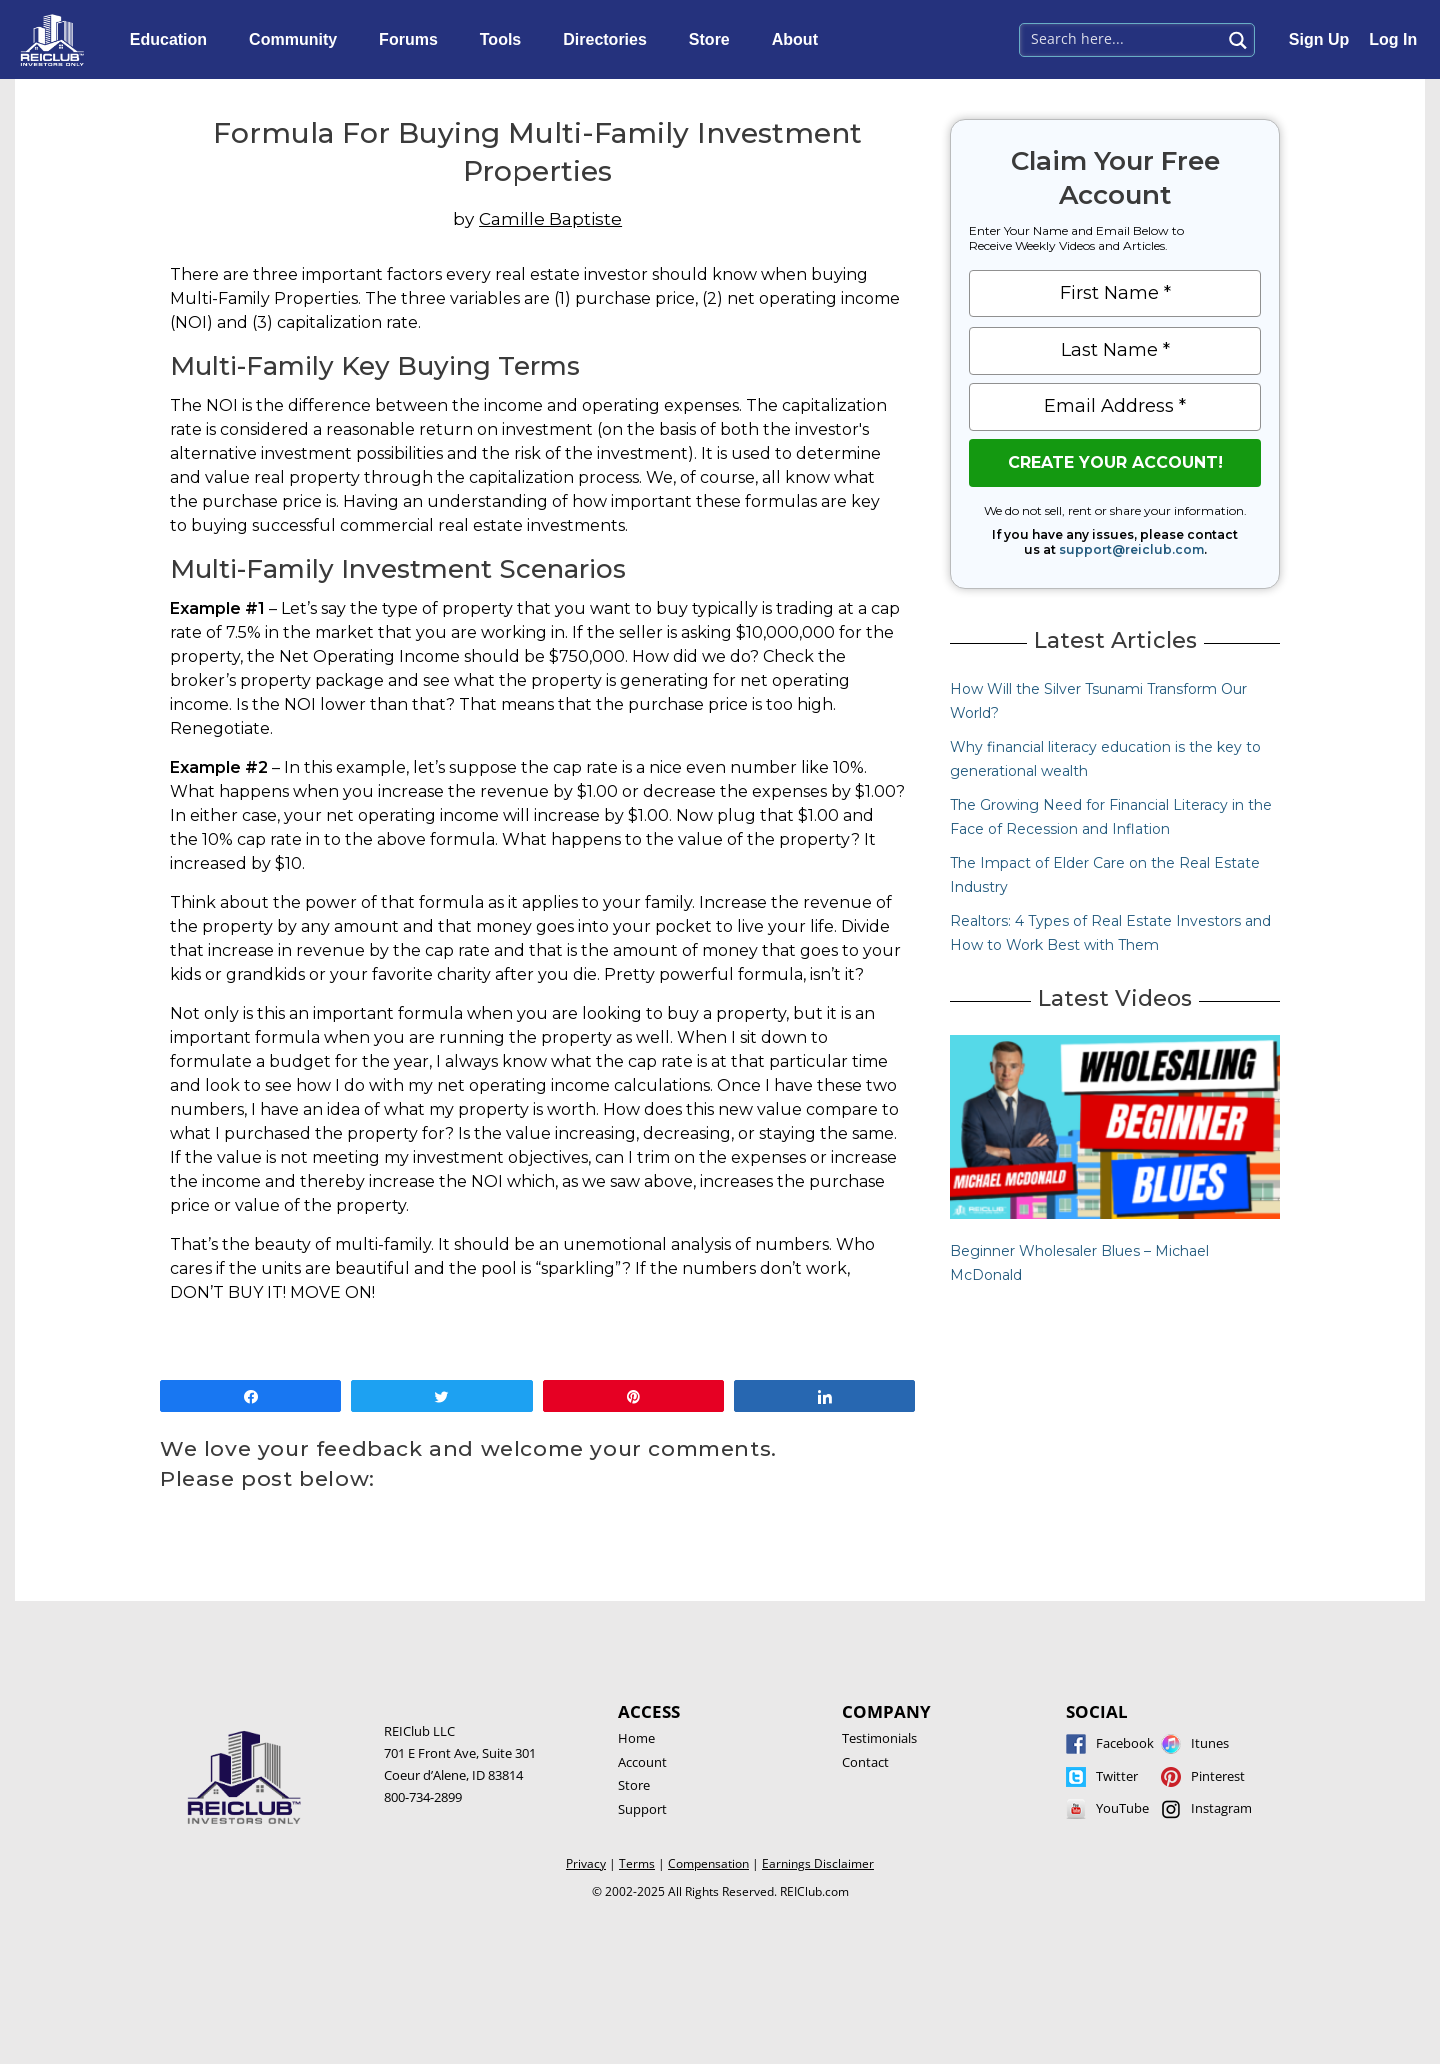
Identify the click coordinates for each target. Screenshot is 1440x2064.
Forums (413, 40)
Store (714, 40)
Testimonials (879, 1738)
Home (636, 1738)
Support (642, 1809)
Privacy (586, 1863)
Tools (505, 40)
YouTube (1122, 1808)
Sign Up (1319, 39)
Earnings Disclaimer (818, 1863)
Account (642, 1762)
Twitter (1117, 1776)
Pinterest (1218, 1776)
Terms (637, 1863)
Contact (865, 1762)
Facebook (1125, 1743)
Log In (1393, 39)
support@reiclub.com (1131, 549)
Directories (610, 40)
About (800, 40)
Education (173, 40)
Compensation (708, 1863)
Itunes (1210, 1743)
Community (298, 40)
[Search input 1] (1121, 38)
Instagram (1221, 1808)
